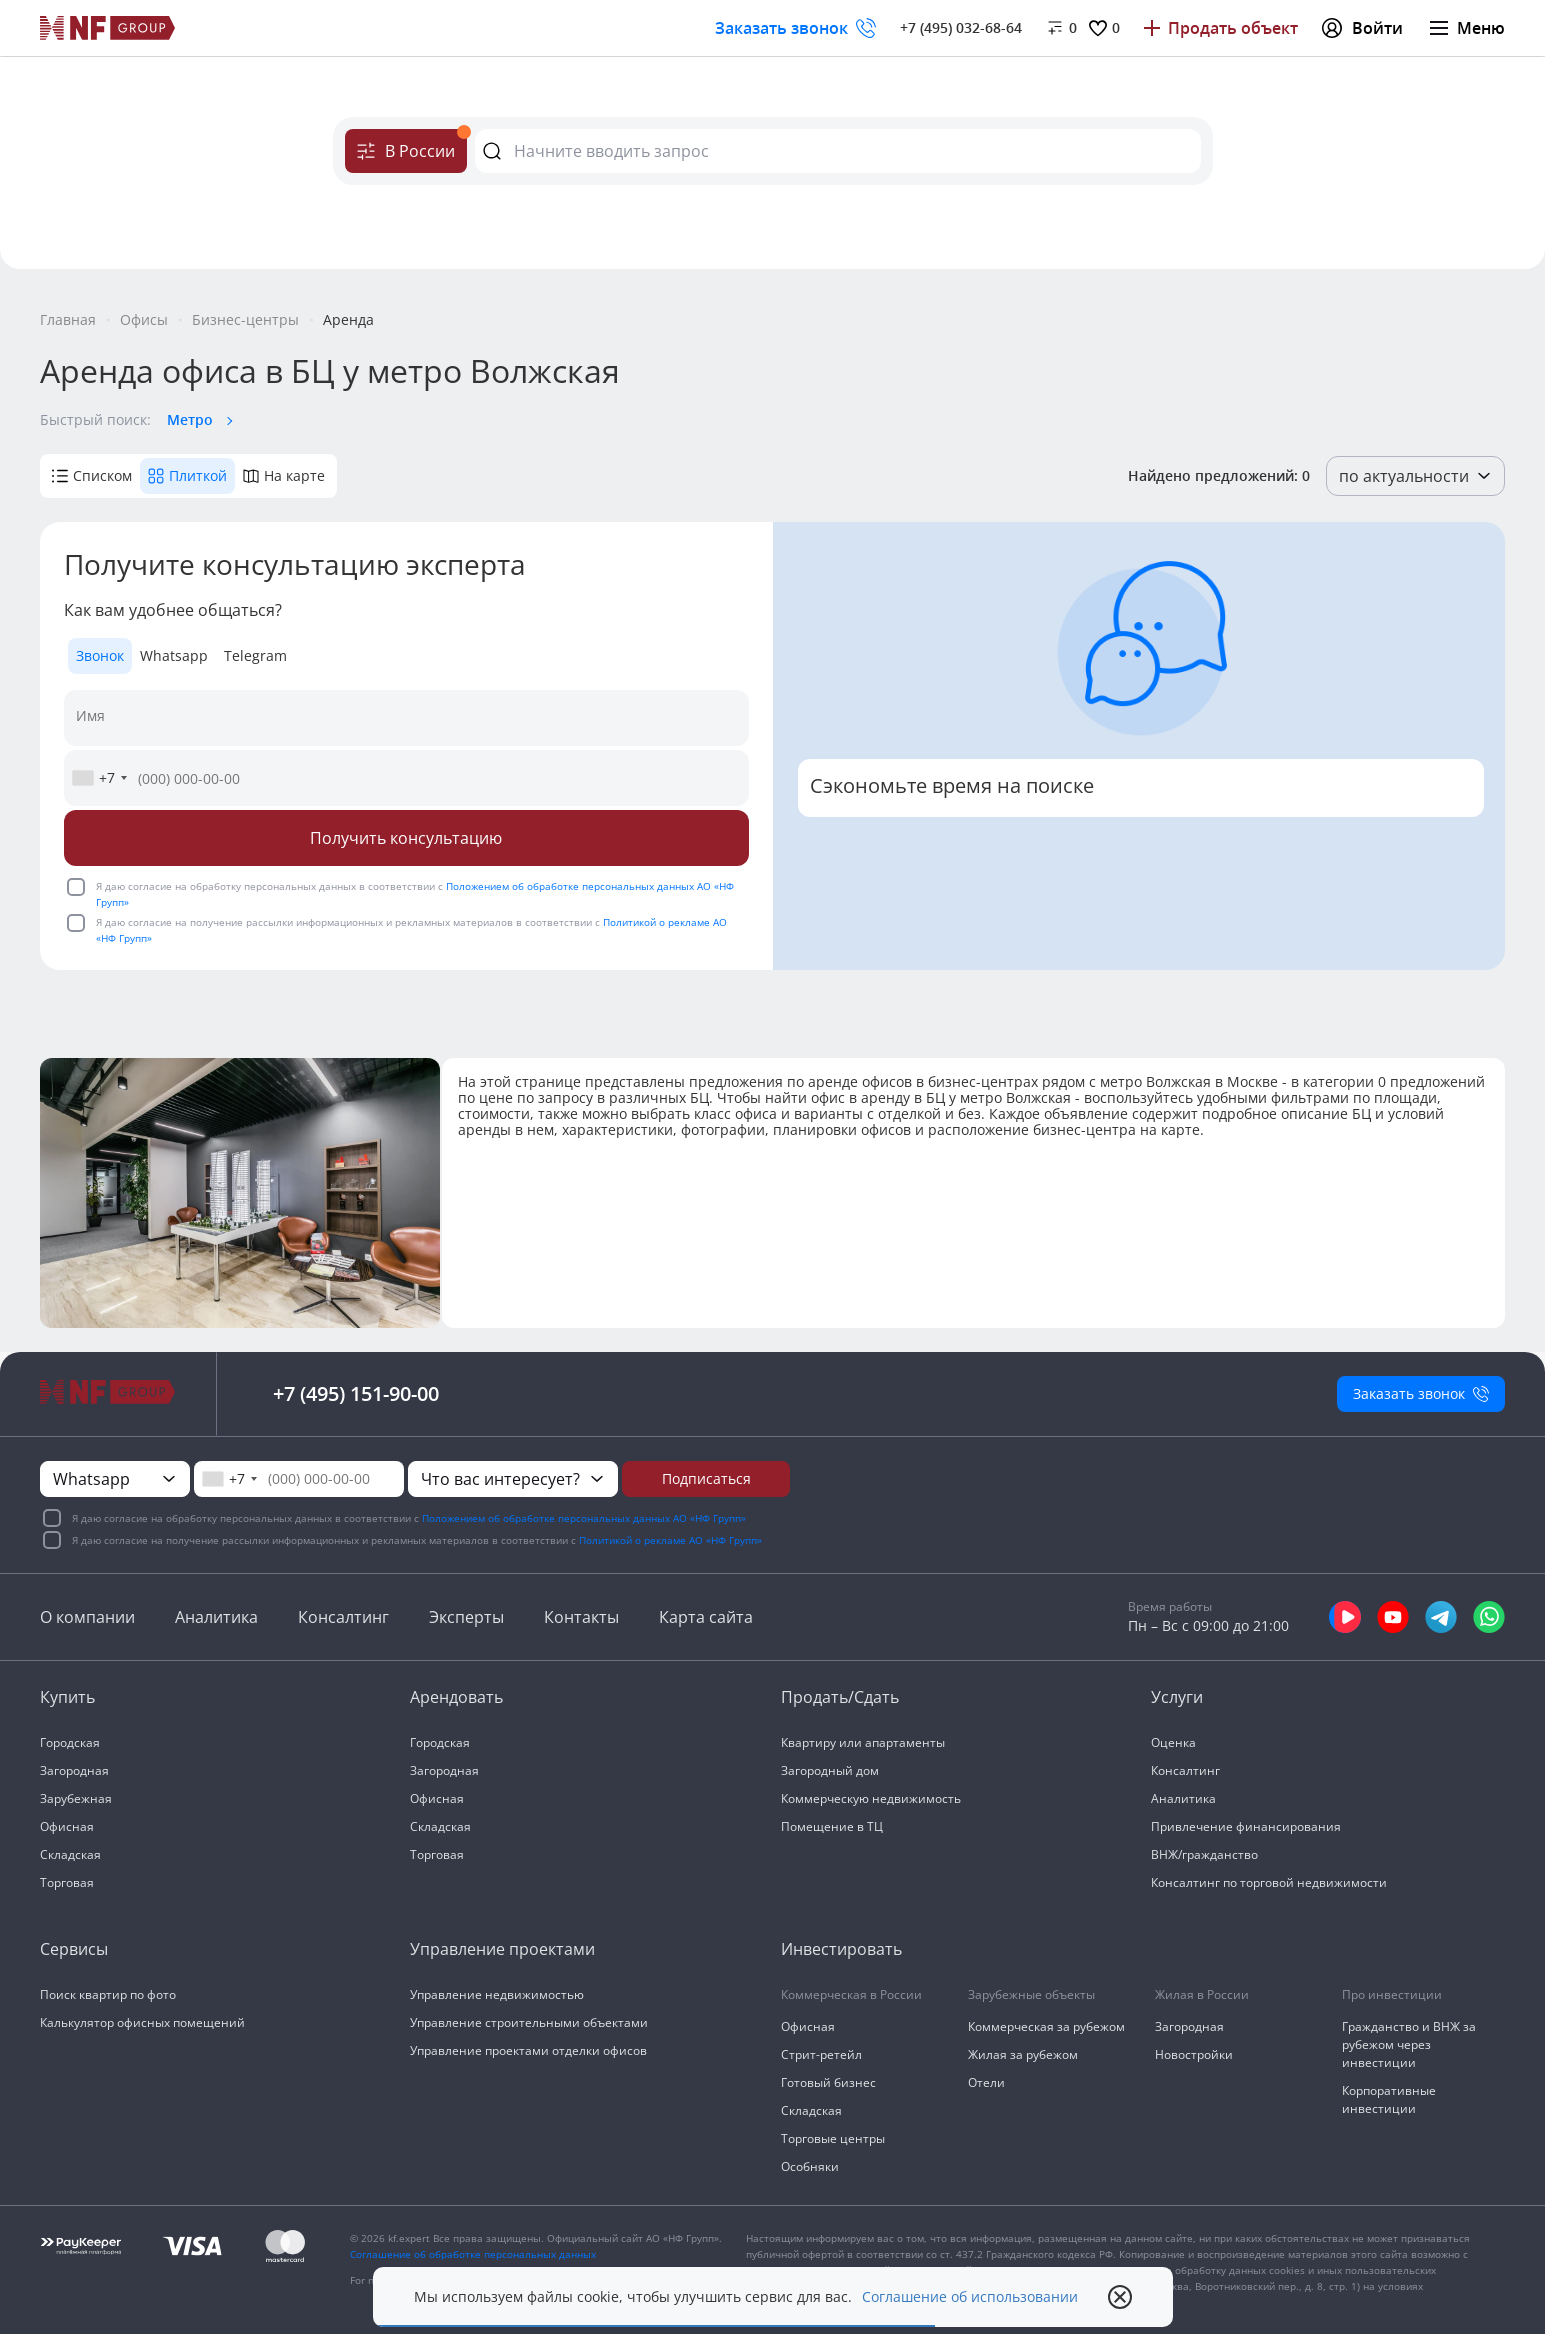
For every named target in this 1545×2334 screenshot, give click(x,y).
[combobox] (99, 778)
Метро (190, 419)
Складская (70, 1854)
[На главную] (108, 28)
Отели (986, 2082)
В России (412, 145)
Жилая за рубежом (1023, 2054)
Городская (70, 1742)
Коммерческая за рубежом (1046, 2026)
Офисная (67, 1826)
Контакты (581, 1617)
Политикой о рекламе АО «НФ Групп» (670, 1540)
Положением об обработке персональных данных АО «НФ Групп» (584, 1518)
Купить (67, 1697)
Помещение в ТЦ (832, 1826)
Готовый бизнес (828, 2082)
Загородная (74, 1770)
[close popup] (1120, 2297)
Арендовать (456, 1697)
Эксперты (466, 1617)
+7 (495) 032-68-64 (961, 27)
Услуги (1177, 1697)
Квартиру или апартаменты (863, 1742)
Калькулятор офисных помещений (142, 2022)
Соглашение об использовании (970, 2297)
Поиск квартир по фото (108, 1994)
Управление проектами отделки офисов (528, 2050)
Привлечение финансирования (1246, 1826)
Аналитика (216, 1617)
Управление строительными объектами (529, 2022)
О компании (87, 1617)
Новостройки (1194, 2054)
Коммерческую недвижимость (871, 1798)
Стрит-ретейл (821, 2054)
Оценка (1173, 1742)
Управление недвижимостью (497, 1994)
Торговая (67, 1882)
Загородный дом (830, 1770)
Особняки (810, 2166)
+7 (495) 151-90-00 (356, 1393)
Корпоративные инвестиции (1389, 2099)
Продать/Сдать (840, 1697)
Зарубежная (76, 1798)
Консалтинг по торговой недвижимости (1269, 1882)
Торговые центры (833, 2138)
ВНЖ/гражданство (1204, 1854)
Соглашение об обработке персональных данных (473, 2254)
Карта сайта (706, 1617)
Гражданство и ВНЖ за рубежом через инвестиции (1409, 2044)
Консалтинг (343, 1617)
